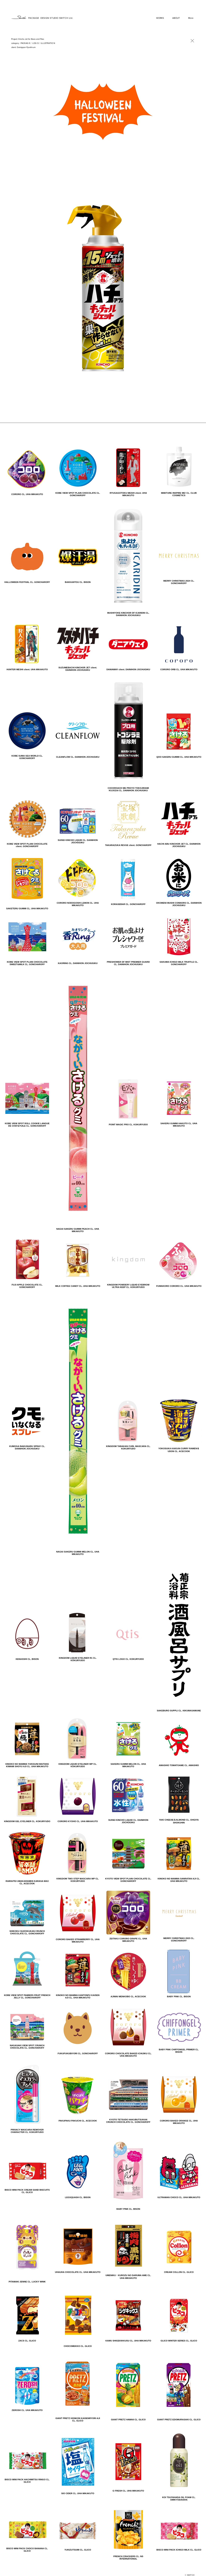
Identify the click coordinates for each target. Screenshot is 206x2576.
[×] (192, 40)
